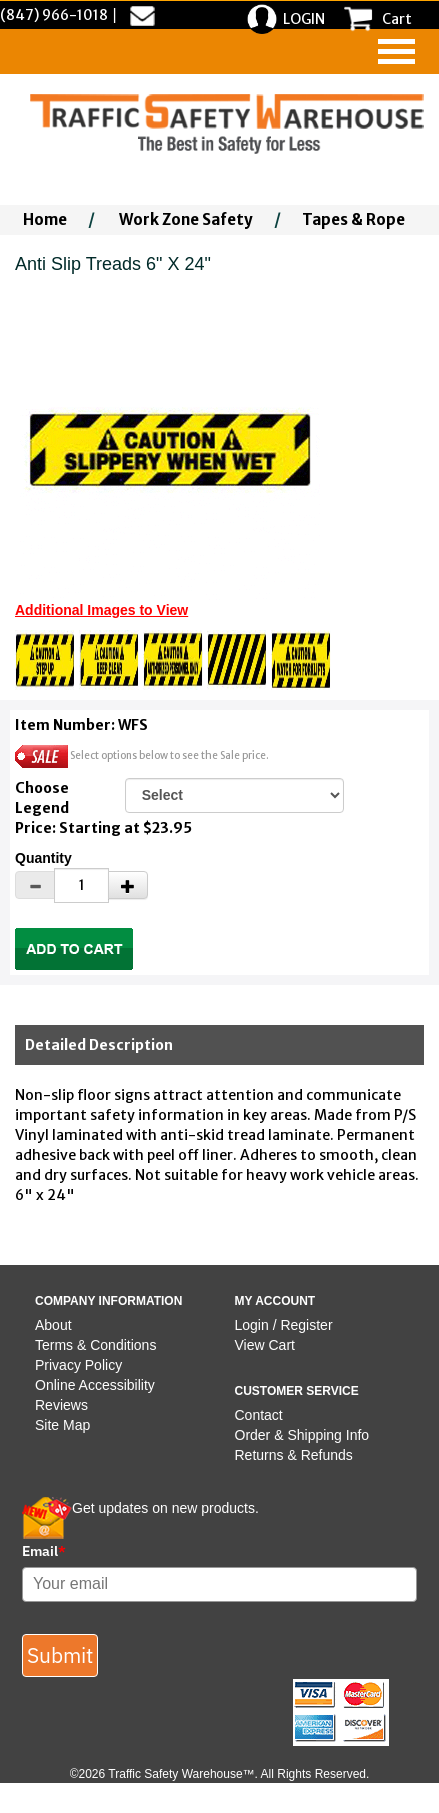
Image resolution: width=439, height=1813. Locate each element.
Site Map (62, 1425)
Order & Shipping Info (302, 1435)
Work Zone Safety (186, 219)
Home (45, 219)
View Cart (265, 1345)
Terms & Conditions (95, 1345)
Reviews (61, 1405)
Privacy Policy (78, 1365)
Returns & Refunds (294, 1455)
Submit (60, 1655)
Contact (259, 1415)
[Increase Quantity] (128, 885)
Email (44, 1551)
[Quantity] (81, 885)
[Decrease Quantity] (35, 885)
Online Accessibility (95, 1385)
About (53, 1325)
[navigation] (396, 51)
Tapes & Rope (353, 219)
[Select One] (234, 795)
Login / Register (284, 1325)
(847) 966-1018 (54, 15)
